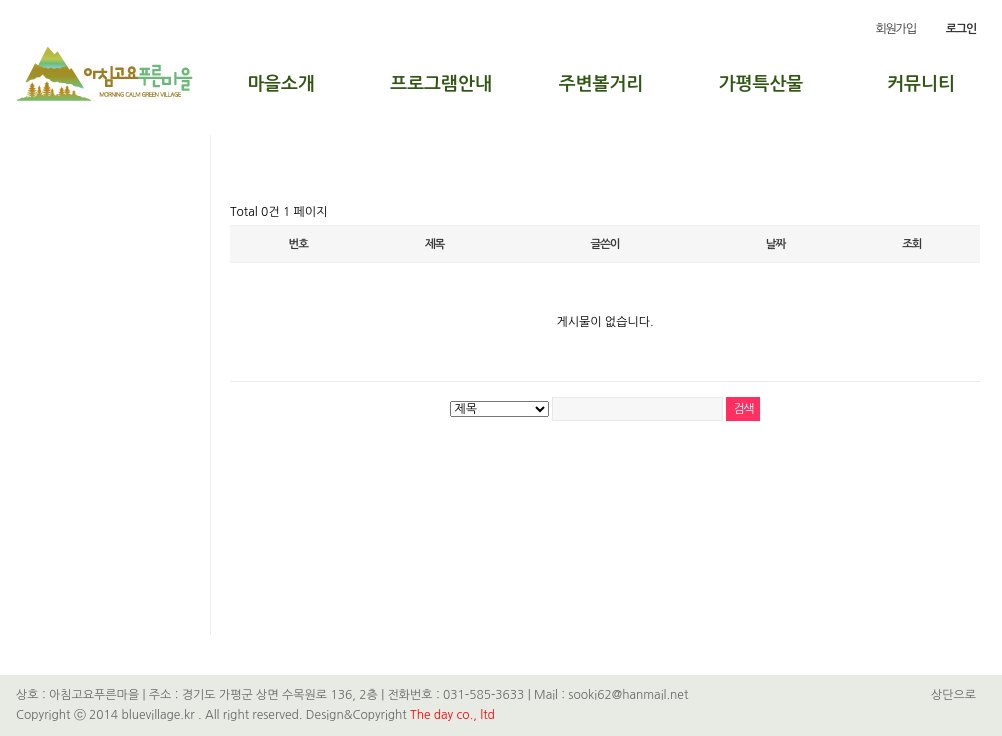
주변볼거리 (601, 84)
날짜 (775, 244)
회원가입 (895, 29)
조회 (911, 244)
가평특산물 (761, 84)
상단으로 (953, 695)
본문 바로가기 (0, 0)
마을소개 (281, 84)
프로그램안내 (441, 84)
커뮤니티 (921, 84)
